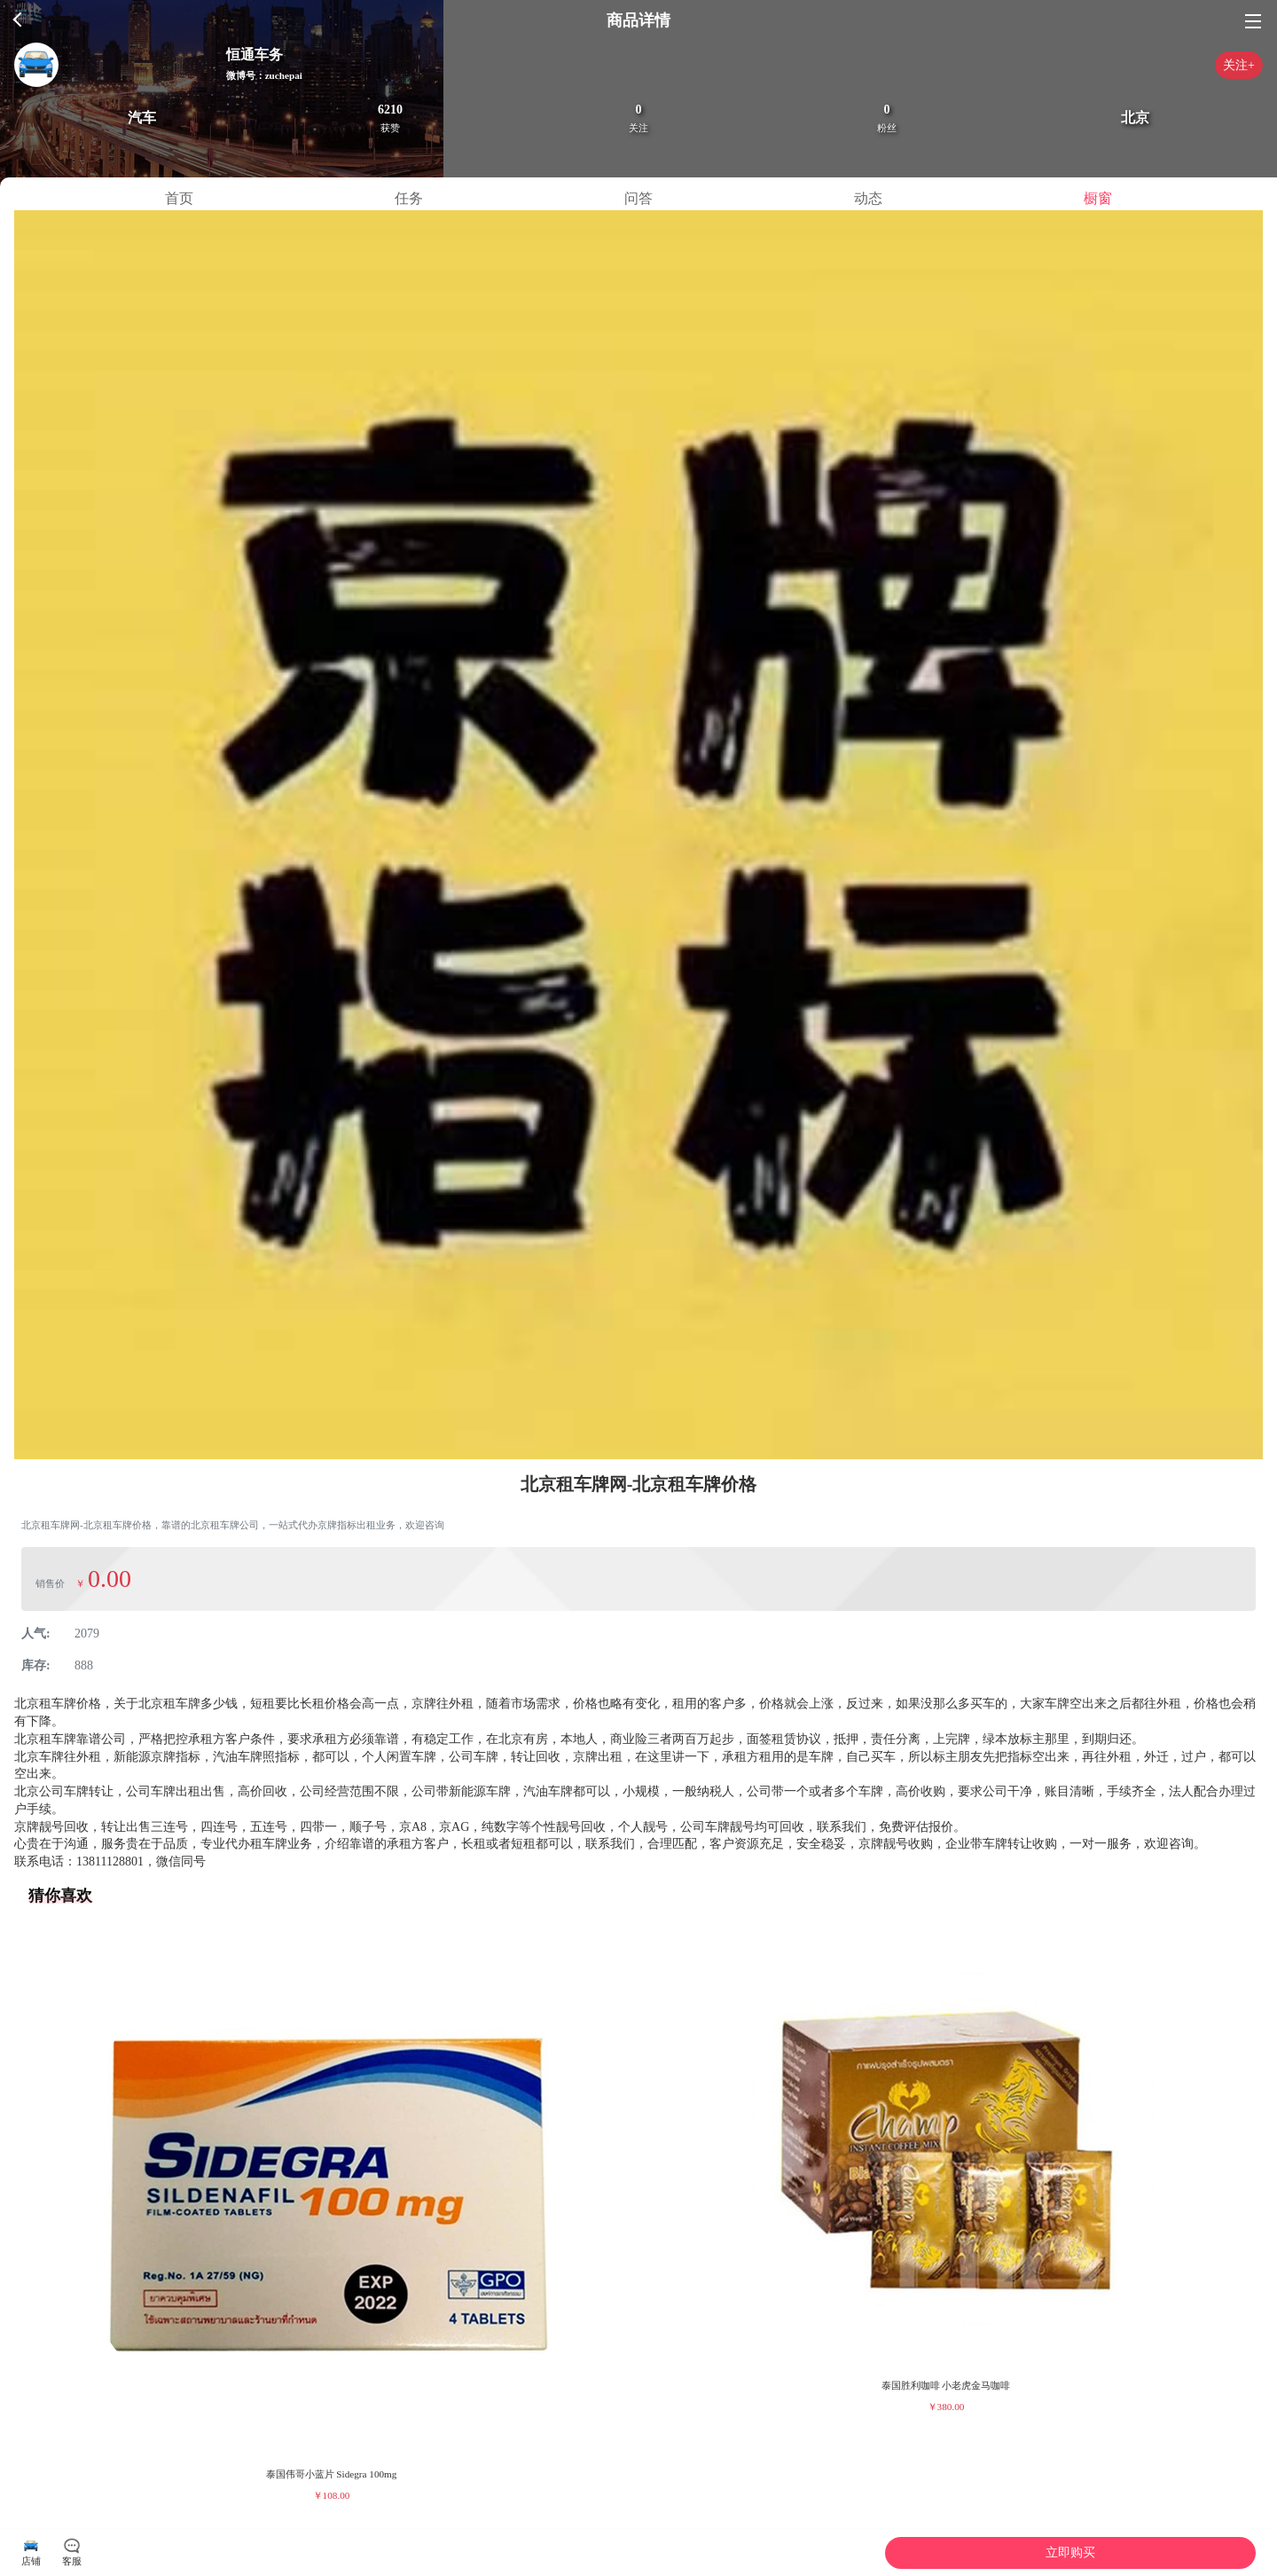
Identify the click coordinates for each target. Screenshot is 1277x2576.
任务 (409, 198)
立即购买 (1070, 2552)
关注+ (1239, 65)
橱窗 (1098, 198)
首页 (179, 198)
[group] (331, 2215)
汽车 (142, 117)
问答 (638, 198)
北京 (1135, 117)
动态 (868, 198)
